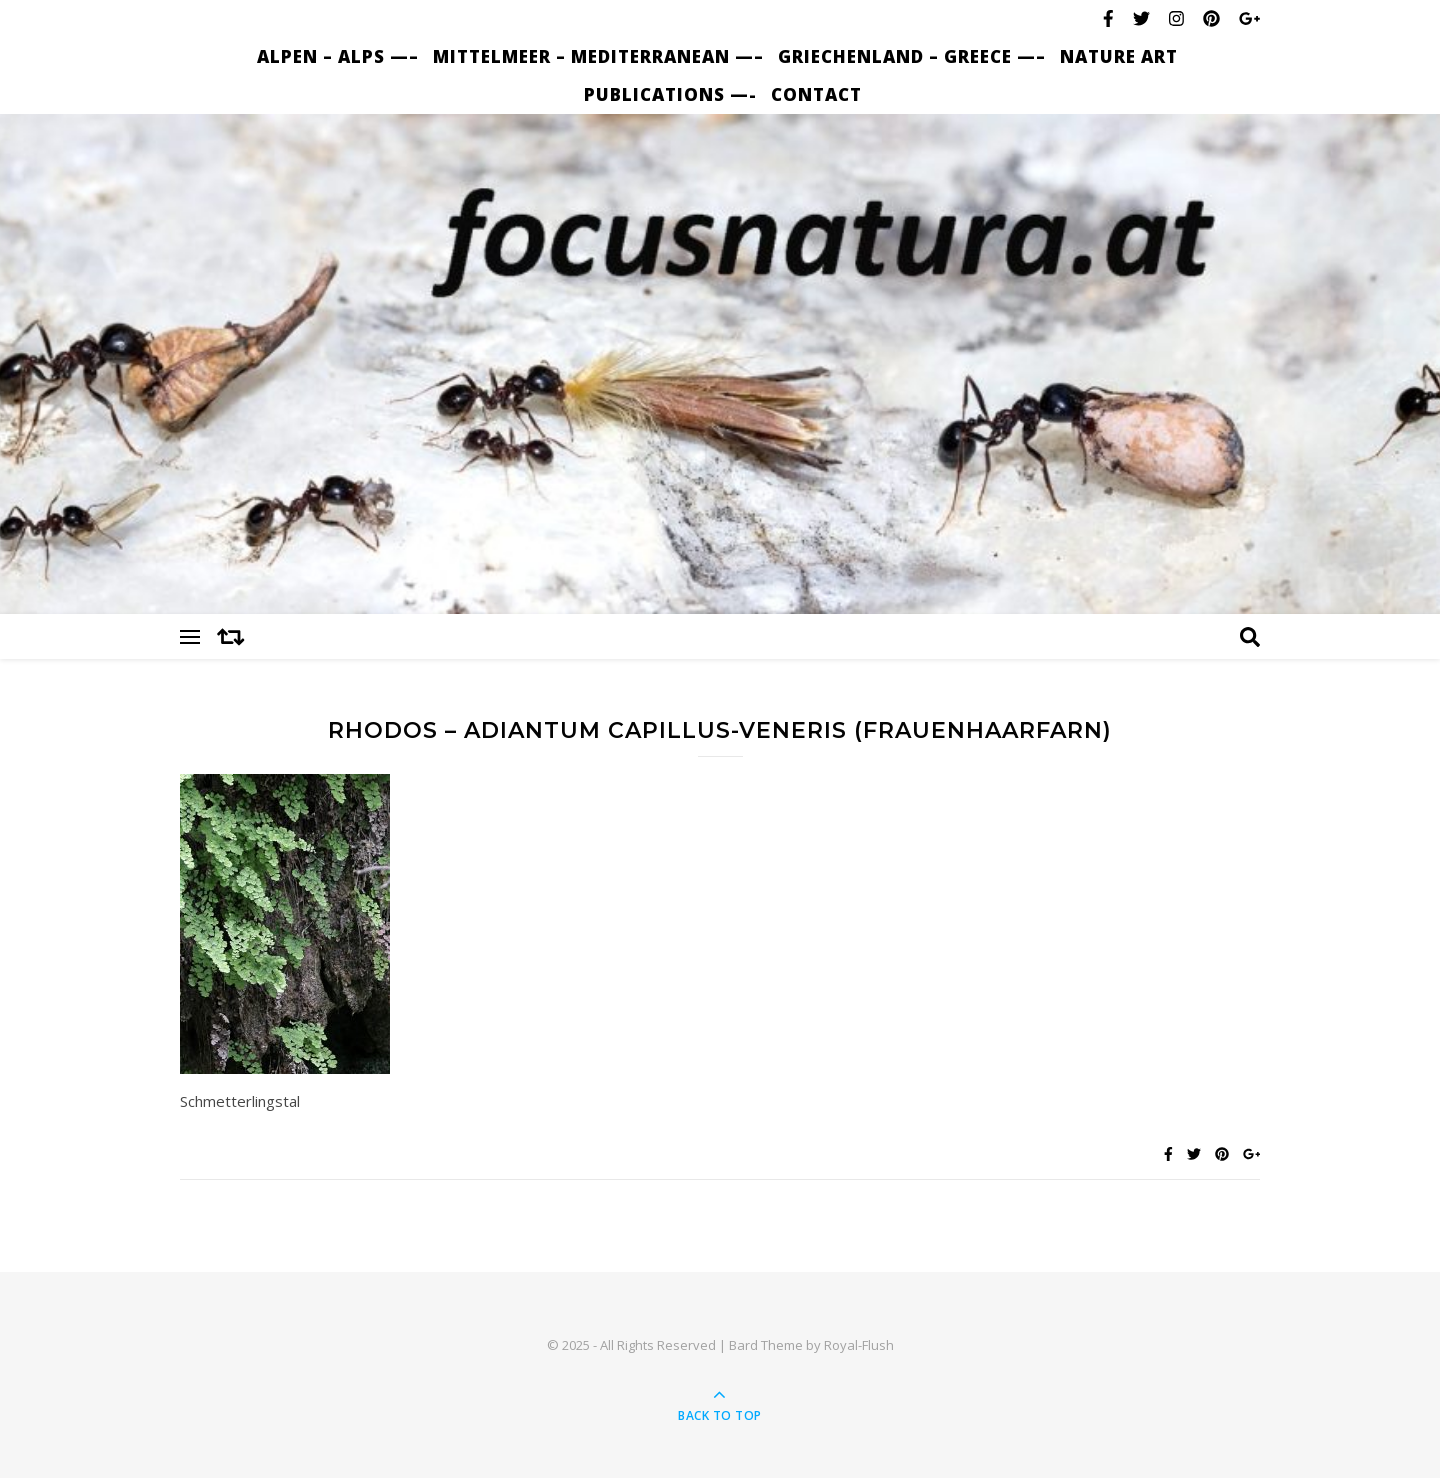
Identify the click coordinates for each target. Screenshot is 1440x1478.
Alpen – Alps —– (338, 56)
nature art (1119, 56)
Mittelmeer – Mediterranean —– (598, 56)
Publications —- (670, 94)
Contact (816, 94)
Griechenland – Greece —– (912, 56)
